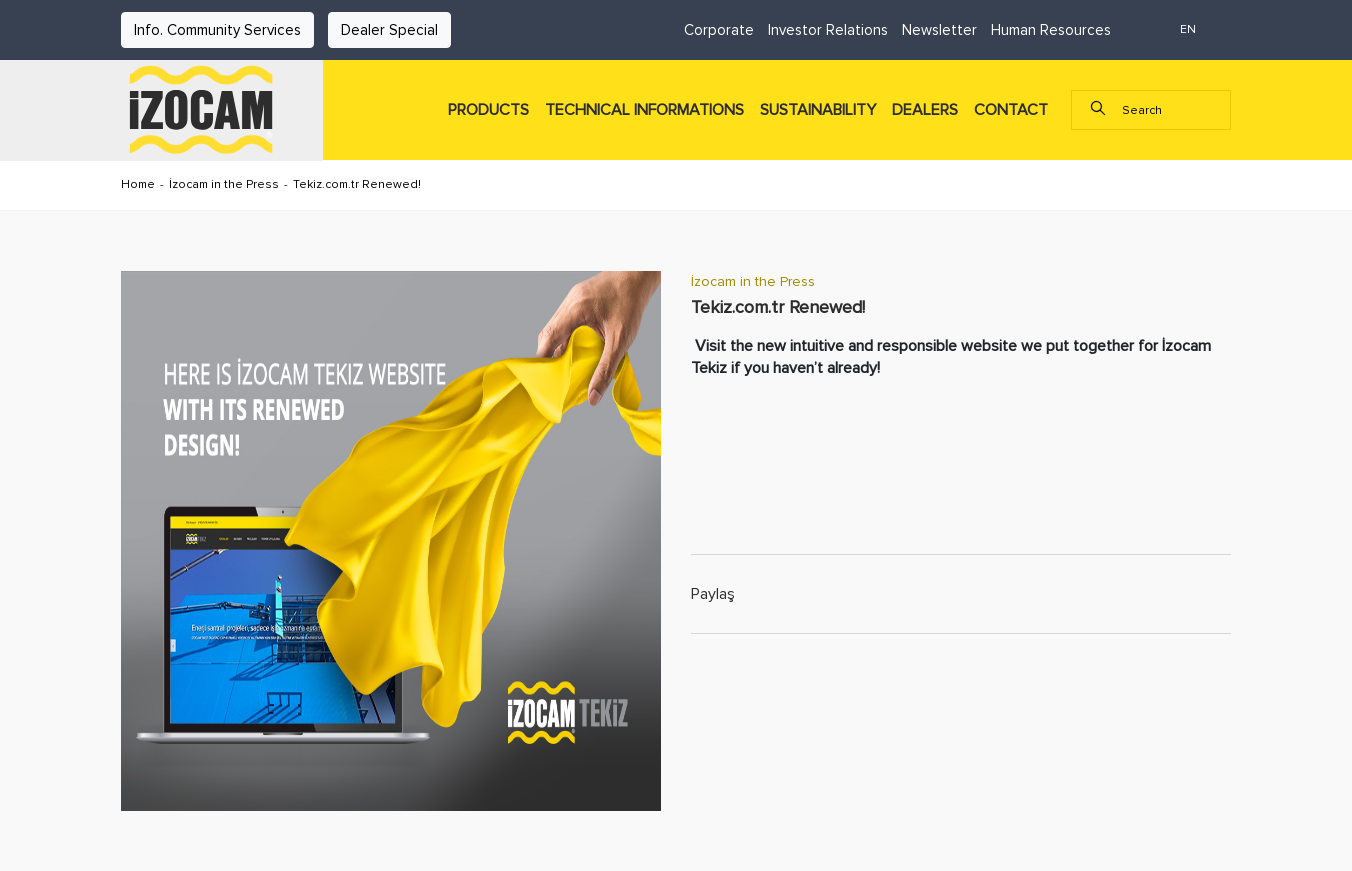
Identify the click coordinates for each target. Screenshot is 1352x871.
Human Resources (1051, 30)
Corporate (719, 30)
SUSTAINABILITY (818, 110)
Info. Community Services (217, 30)
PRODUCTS (488, 110)
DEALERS (925, 110)
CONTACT (1011, 110)
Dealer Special (389, 30)
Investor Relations (828, 30)
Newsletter (939, 30)
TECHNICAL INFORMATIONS (644, 110)
